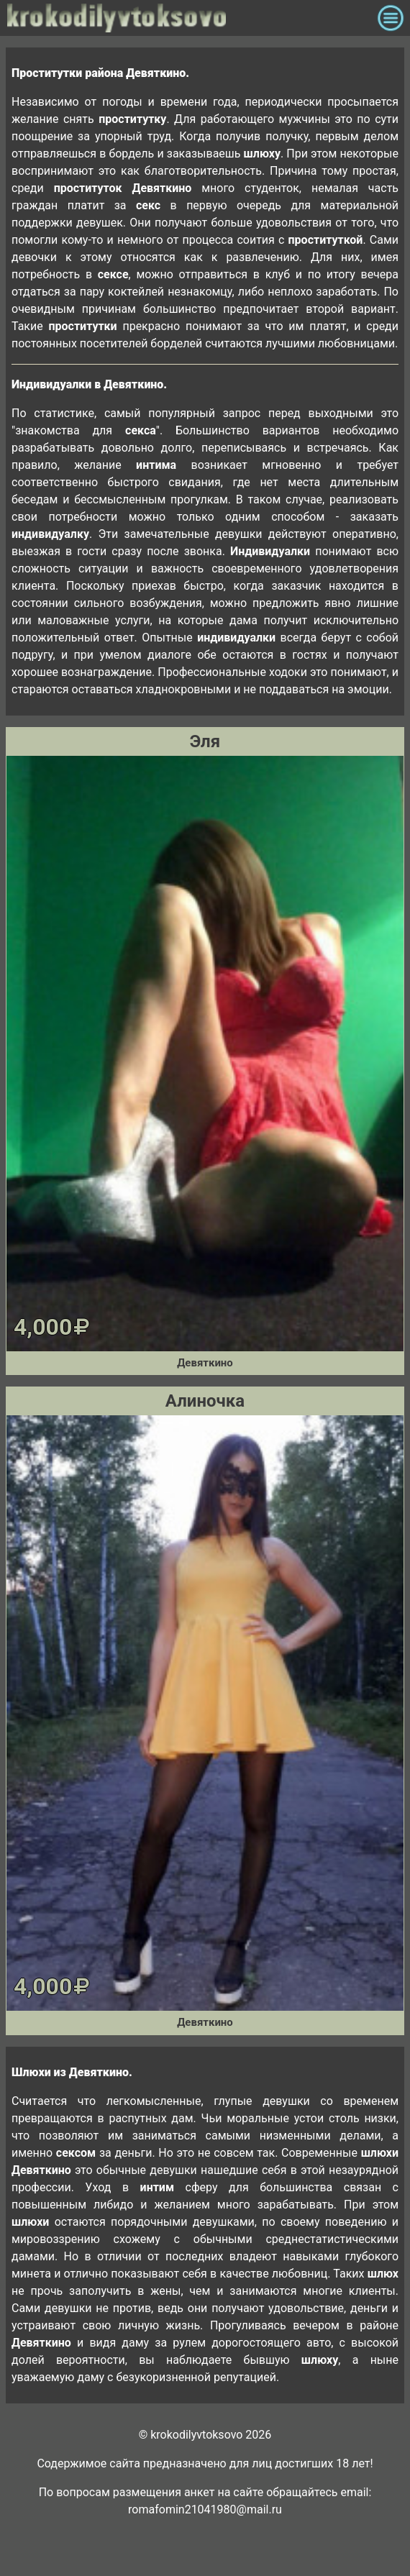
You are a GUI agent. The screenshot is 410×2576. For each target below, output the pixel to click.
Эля (205, 741)
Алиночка (205, 1401)
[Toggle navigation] (390, 18)
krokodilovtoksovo (188, 18)
